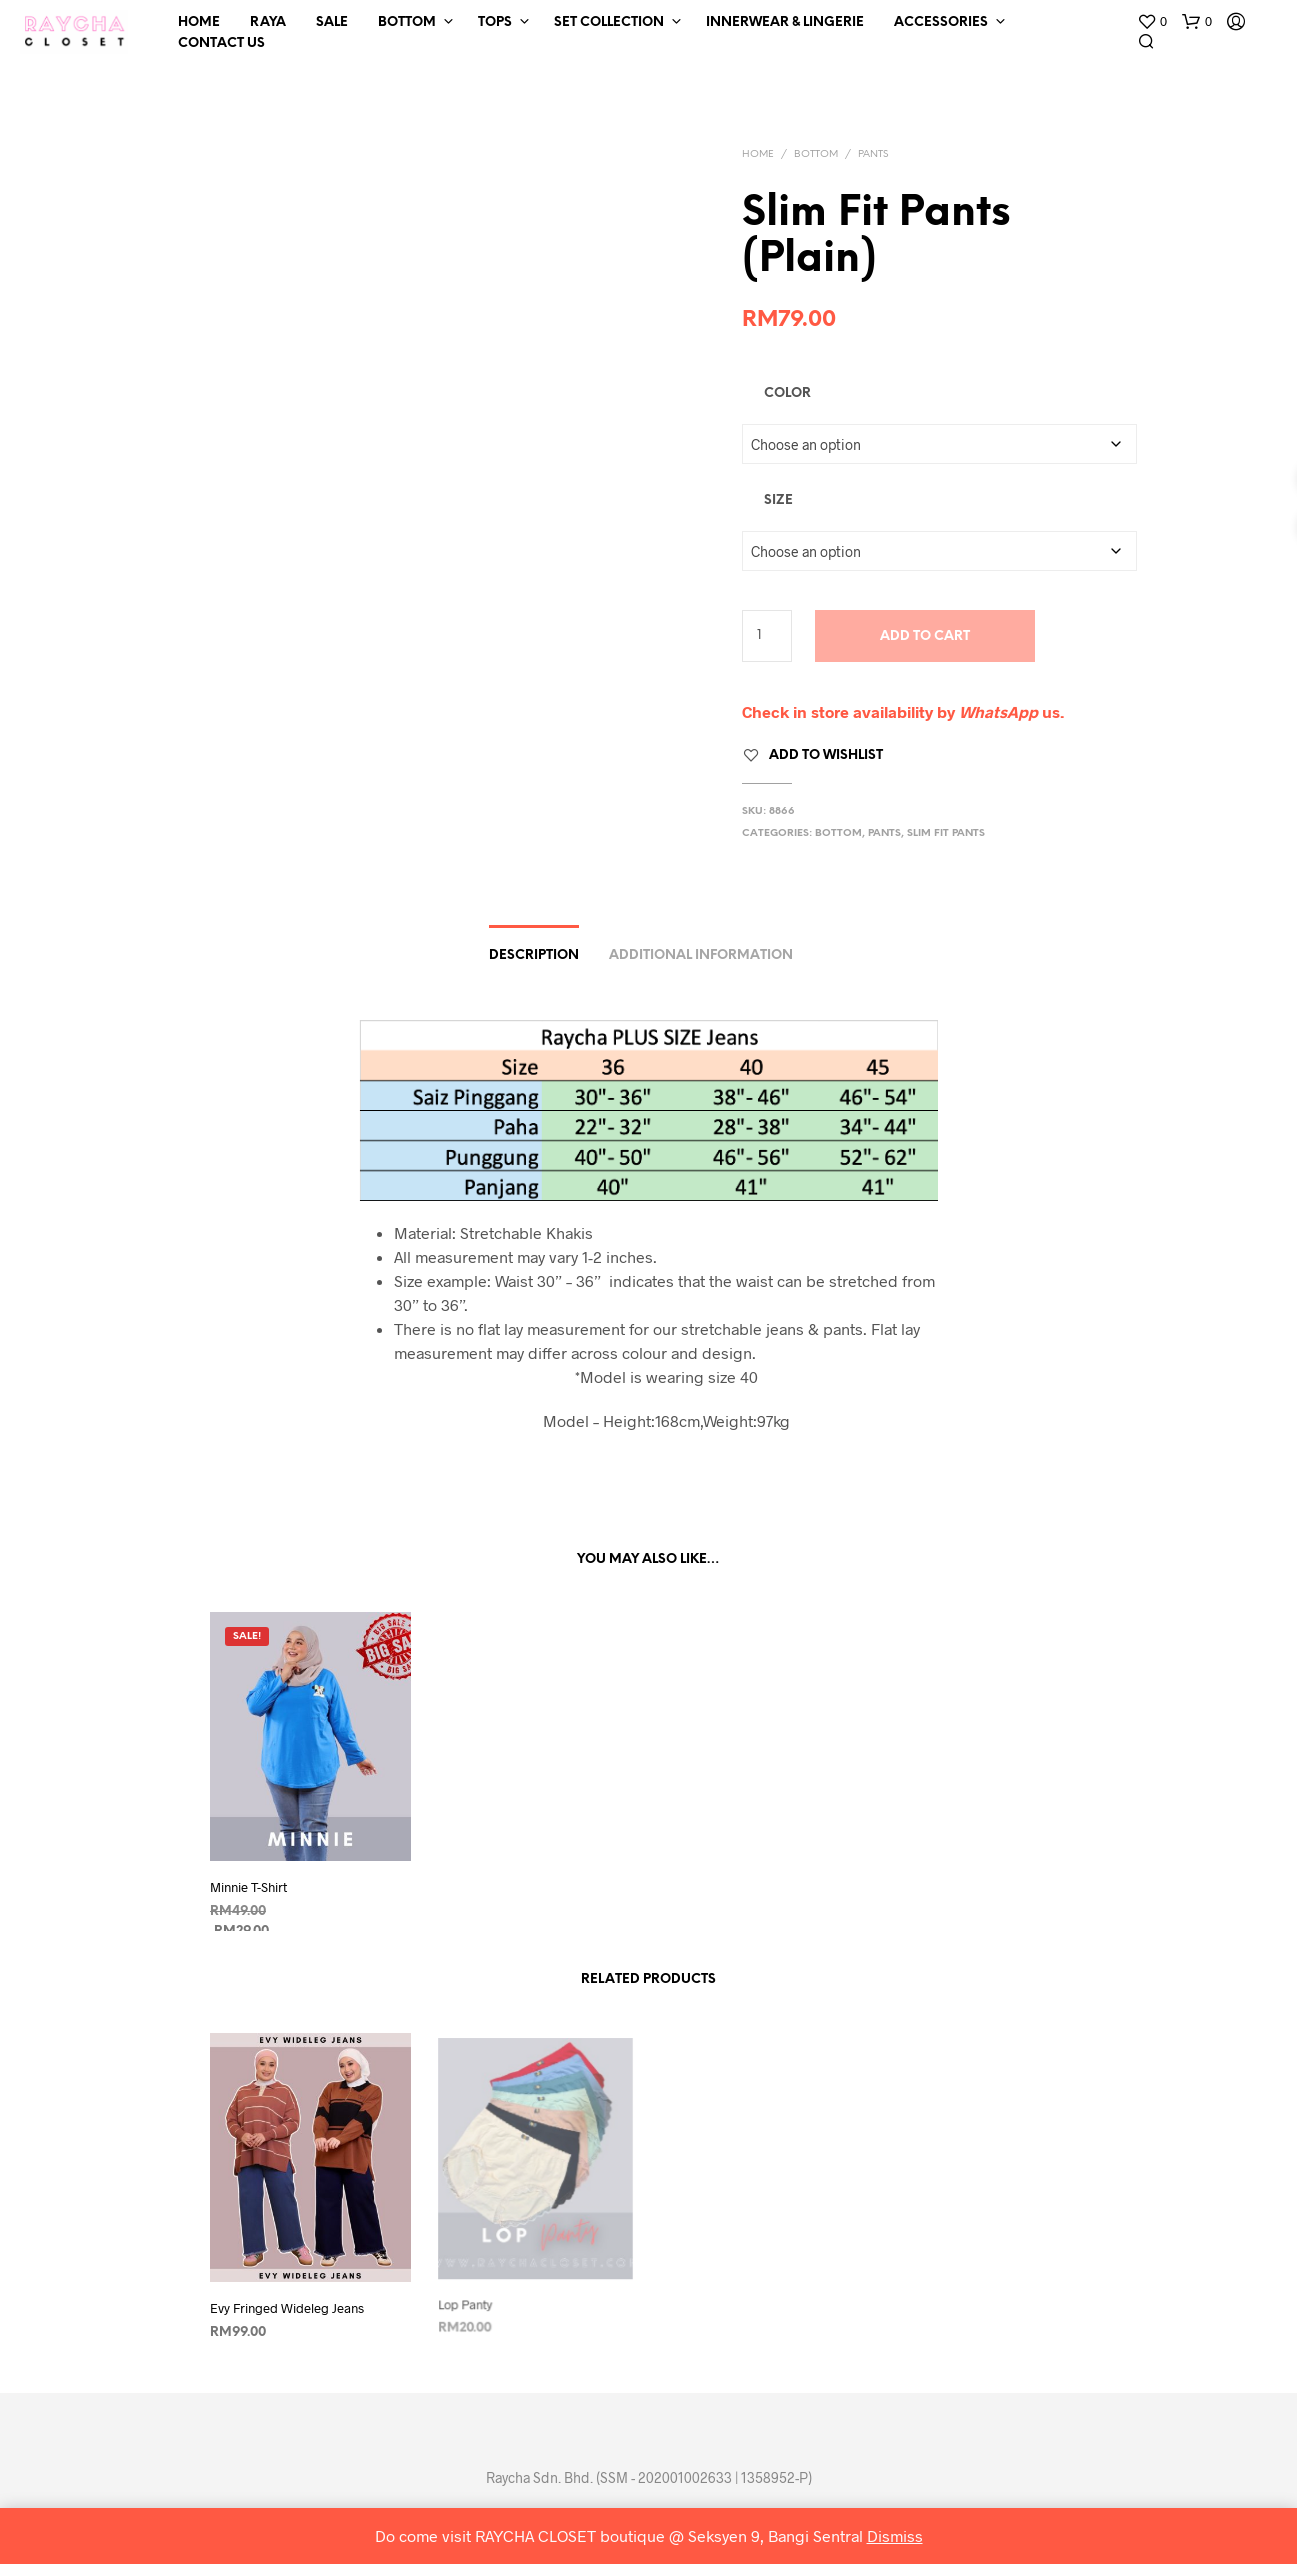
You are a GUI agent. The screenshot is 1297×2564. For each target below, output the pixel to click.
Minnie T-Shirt (248, 1888)
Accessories (941, 22)
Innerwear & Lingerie (785, 22)
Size (778, 500)
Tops (495, 22)
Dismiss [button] (895, 2535)
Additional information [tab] (701, 955)
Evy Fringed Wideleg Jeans (288, 2300)
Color (787, 393)
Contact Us (221, 43)
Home (199, 22)
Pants (873, 154)
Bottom (407, 22)
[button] (1152, 22)
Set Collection (609, 22)
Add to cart (925, 636)
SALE (332, 22)
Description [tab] (534, 955)
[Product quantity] (767, 636)
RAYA (268, 22)
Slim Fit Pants (946, 833)
